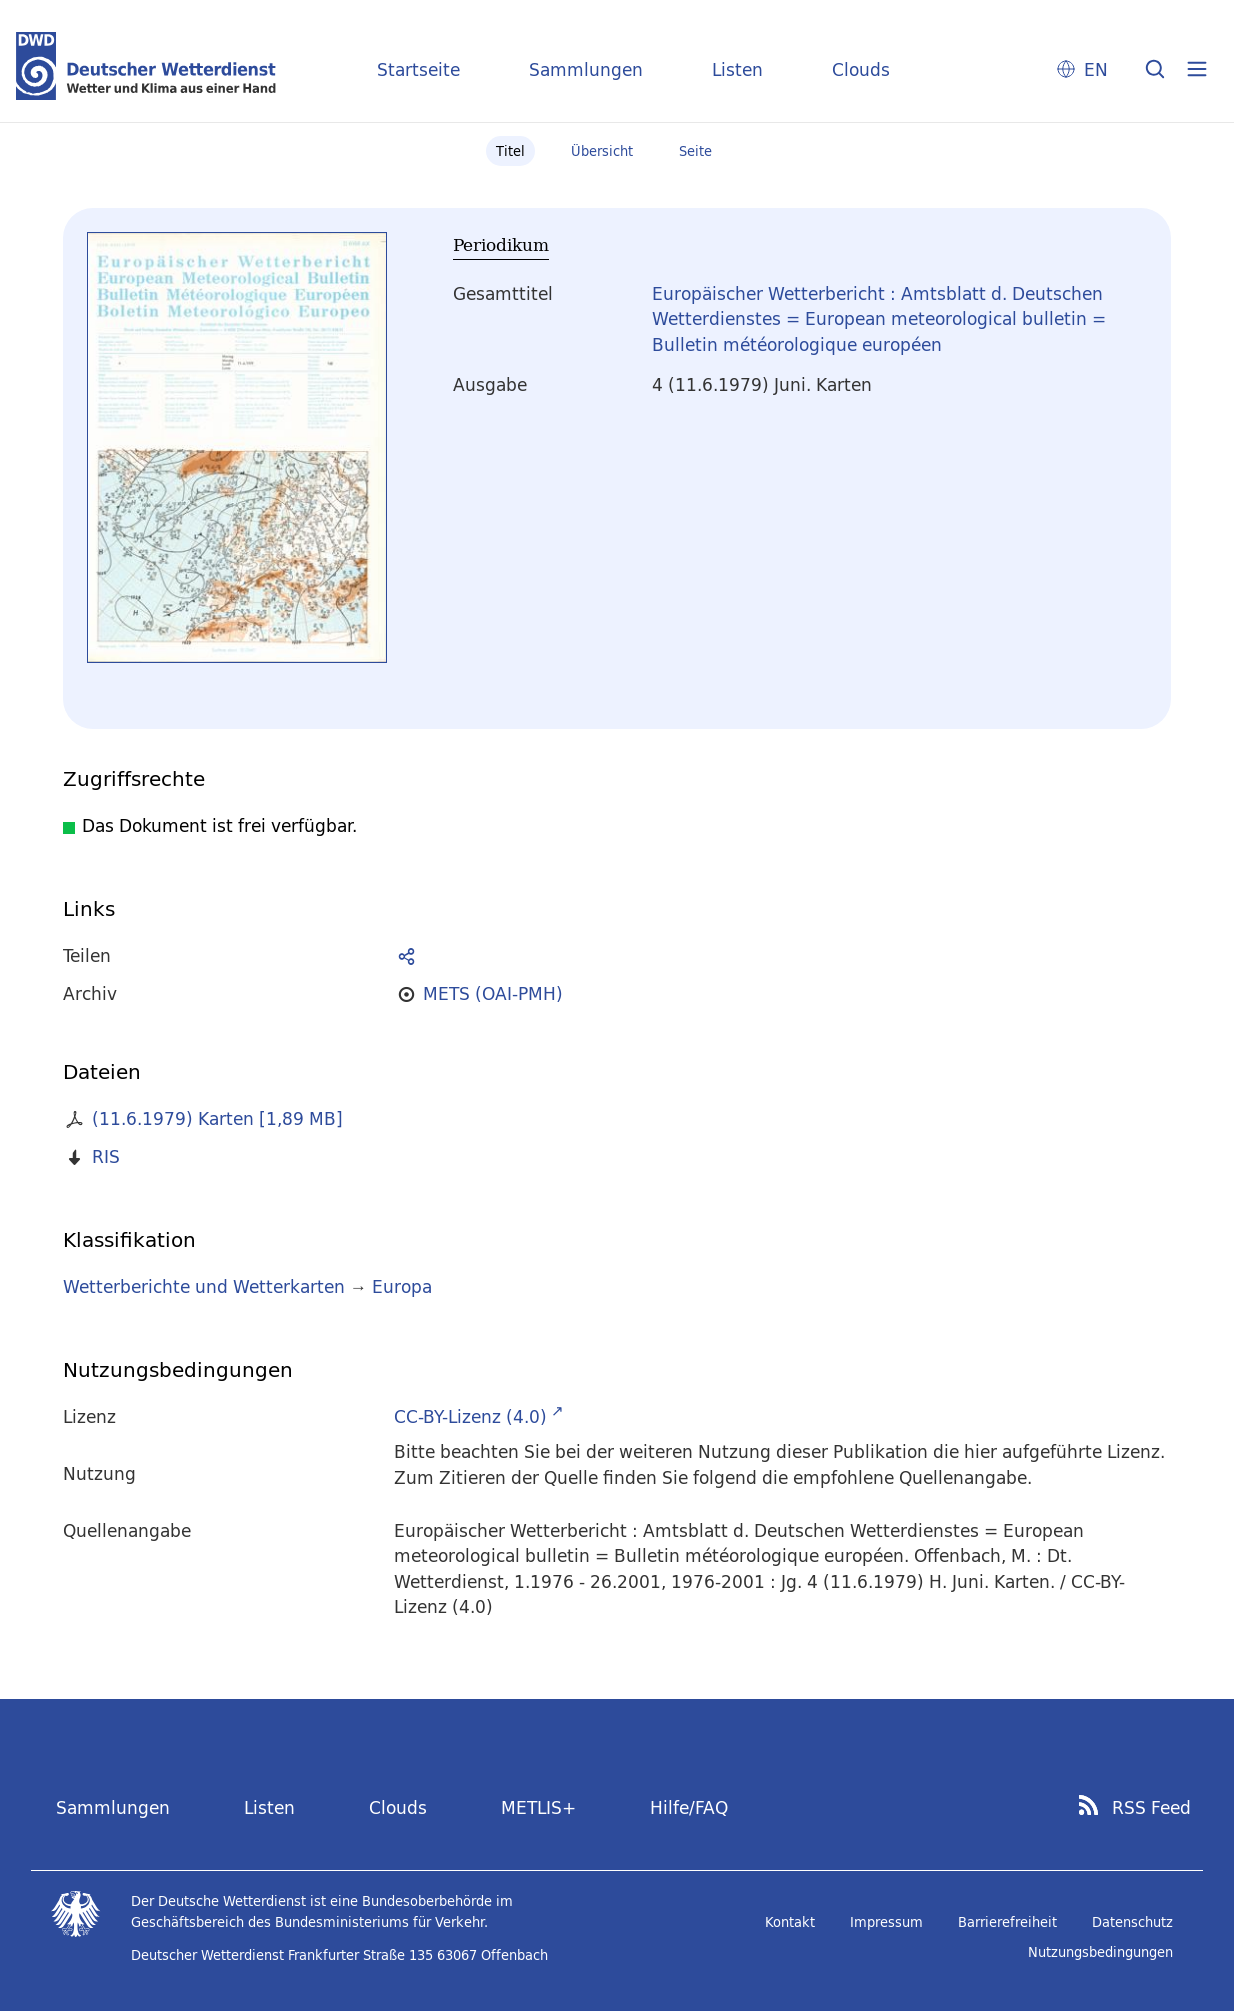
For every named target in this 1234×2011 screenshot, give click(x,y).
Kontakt (790, 1922)
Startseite (418, 69)
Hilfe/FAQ (689, 1807)
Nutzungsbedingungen (1100, 1952)
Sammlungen (586, 69)
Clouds (861, 69)
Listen (737, 69)
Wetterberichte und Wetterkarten (204, 1286)
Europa (402, 1286)
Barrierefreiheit (1007, 1922)
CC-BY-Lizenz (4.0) (470, 1416)
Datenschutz (1132, 1922)
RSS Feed (1151, 1808)
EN (1096, 69)
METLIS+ (538, 1807)
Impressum (886, 1922)
